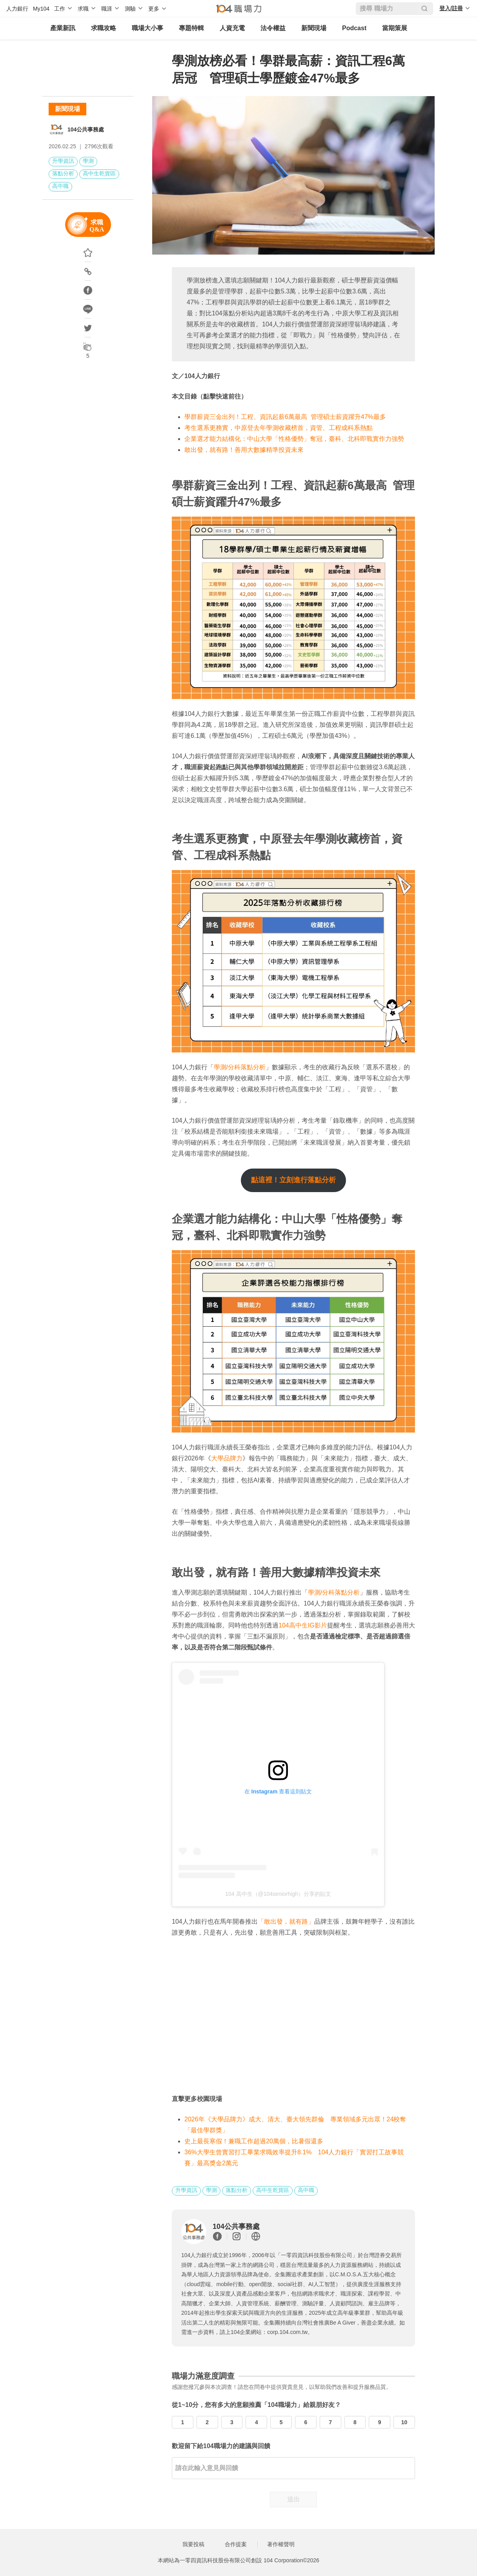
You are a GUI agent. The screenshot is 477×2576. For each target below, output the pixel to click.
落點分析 (63, 173)
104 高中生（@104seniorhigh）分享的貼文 (278, 1894)
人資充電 (232, 28)
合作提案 (236, 2544)
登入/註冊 (451, 8)
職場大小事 (147, 28)
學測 (88, 161)
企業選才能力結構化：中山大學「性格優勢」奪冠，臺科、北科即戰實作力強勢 (294, 438)
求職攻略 (103, 28)
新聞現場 (313, 28)
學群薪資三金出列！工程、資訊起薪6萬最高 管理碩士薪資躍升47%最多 (285, 416)
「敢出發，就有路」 (286, 1921)
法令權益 (273, 28)
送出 (293, 2499)
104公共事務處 (85, 129)
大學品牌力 (226, 1458)
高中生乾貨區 (99, 173)
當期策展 (394, 28)
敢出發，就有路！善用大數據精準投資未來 (244, 449)
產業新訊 (62, 28)
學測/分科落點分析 (240, 1067)
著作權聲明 (281, 2544)
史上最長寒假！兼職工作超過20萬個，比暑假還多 (253, 2141)
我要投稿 (193, 2544)
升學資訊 (63, 161)
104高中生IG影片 (303, 1625)
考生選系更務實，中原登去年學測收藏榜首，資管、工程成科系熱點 (278, 427)
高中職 (60, 186)
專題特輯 (191, 28)
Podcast (354, 28)
